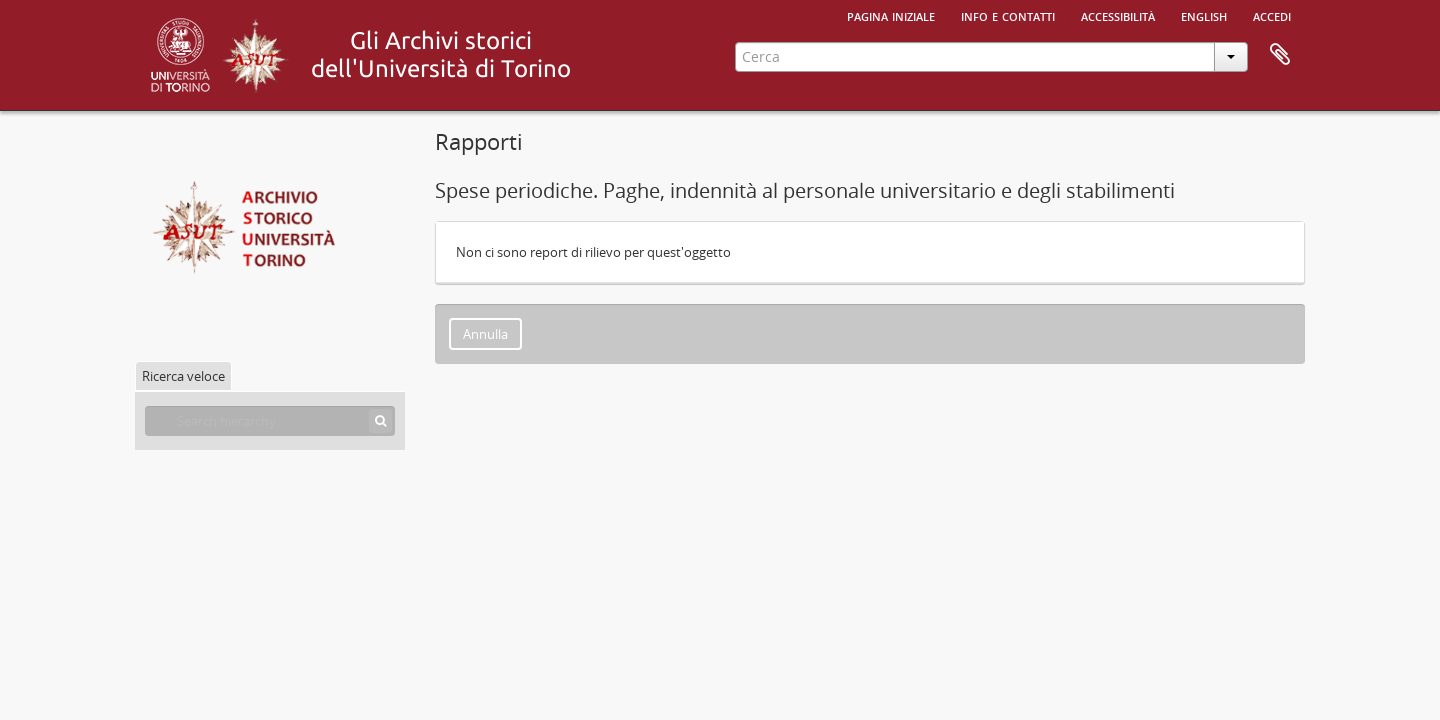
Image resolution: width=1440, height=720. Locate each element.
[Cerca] (380, 421)
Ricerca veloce (183, 376)
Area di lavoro (1280, 55)
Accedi (1272, 15)
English (1204, 15)
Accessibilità (1118, 15)
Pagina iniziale (891, 15)
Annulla (485, 334)
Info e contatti (1008, 15)
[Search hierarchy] (270, 421)
